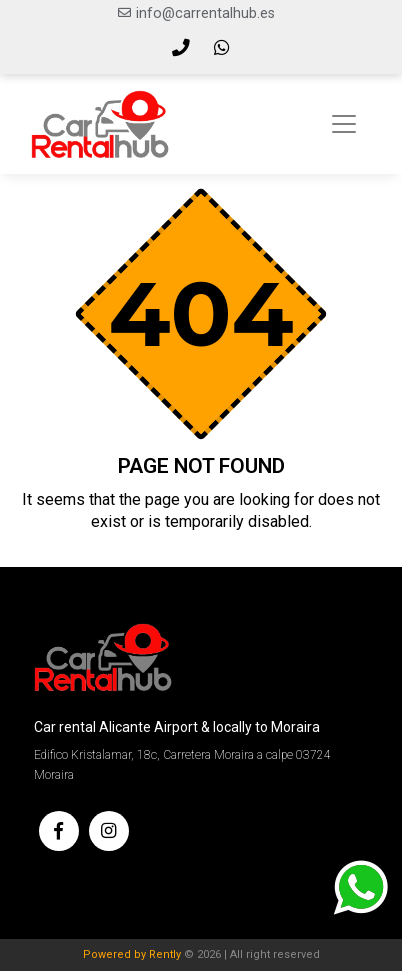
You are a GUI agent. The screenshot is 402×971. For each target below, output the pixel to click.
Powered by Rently (132, 954)
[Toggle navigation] (344, 124)
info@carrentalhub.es (205, 13)
